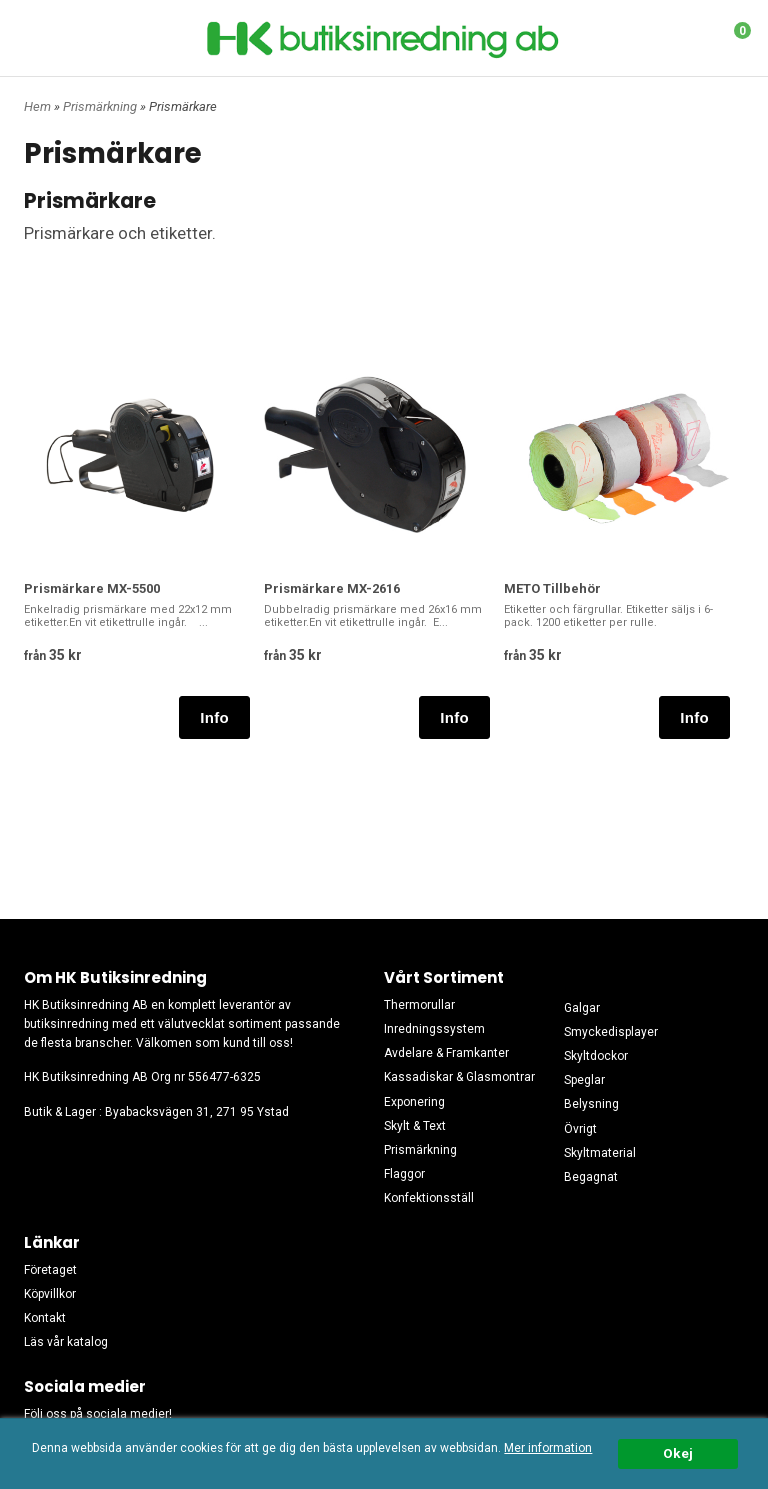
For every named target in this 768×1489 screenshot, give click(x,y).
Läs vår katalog (66, 1342)
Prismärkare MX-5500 (92, 588)
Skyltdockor (596, 1056)
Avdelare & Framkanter (446, 1053)
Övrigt (580, 1129)
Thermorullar (419, 1005)
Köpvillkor (50, 1294)
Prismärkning (101, 106)
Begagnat (591, 1177)
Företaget (50, 1270)
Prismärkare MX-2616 (332, 588)
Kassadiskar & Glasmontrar (459, 1077)
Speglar (584, 1080)
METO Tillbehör (552, 588)
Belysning (591, 1104)
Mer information (548, 1448)
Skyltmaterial (600, 1153)
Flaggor (404, 1174)
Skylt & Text (415, 1126)
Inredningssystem (434, 1029)
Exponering (414, 1102)
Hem (37, 106)
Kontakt (45, 1318)
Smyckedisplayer (611, 1032)
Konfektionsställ (429, 1198)
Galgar (582, 1008)
